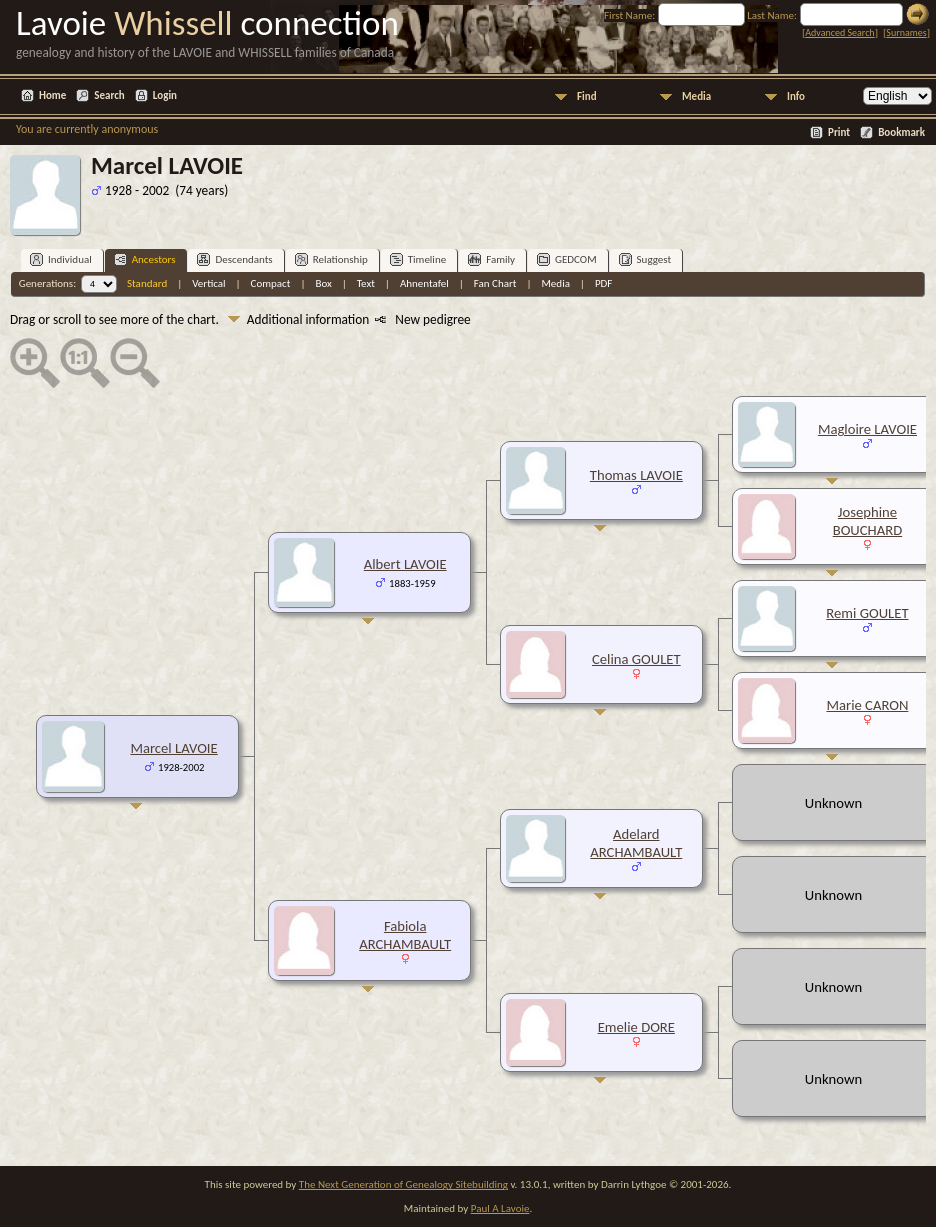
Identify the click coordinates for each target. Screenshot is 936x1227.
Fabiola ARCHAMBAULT (405, 935)
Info (796, 96)
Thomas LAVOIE (636, 475)
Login (165, 95)
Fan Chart (495, 283)
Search (109, 95)
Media (696, 96)
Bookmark (901, 132)
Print (839, 132)
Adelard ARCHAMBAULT (636, 843)
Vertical (208, 283)
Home (52, 95)
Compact (271, 283)
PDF (604, 283)
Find (587, 96)
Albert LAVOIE (405, 564)
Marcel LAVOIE (173, 748)
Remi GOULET (867, 613)
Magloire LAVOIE (867, 429)
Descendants (234, 259)
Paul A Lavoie (500, 1208)
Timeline (418, 259)
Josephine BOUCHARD (867, 521)
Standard (147, 283)
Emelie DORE (636, 1027)
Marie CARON (867, 705)
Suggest (645, 259)
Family (491, 259)
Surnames (906, 32)
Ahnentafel (424, 283)
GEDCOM (567, 259)
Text (366, 283)
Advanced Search (839, 32)
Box (323, 283)
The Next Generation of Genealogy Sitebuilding (403, 1184)
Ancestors (145, 259)
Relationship (331, 259)
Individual (61, 259)
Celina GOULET (636, 659)
